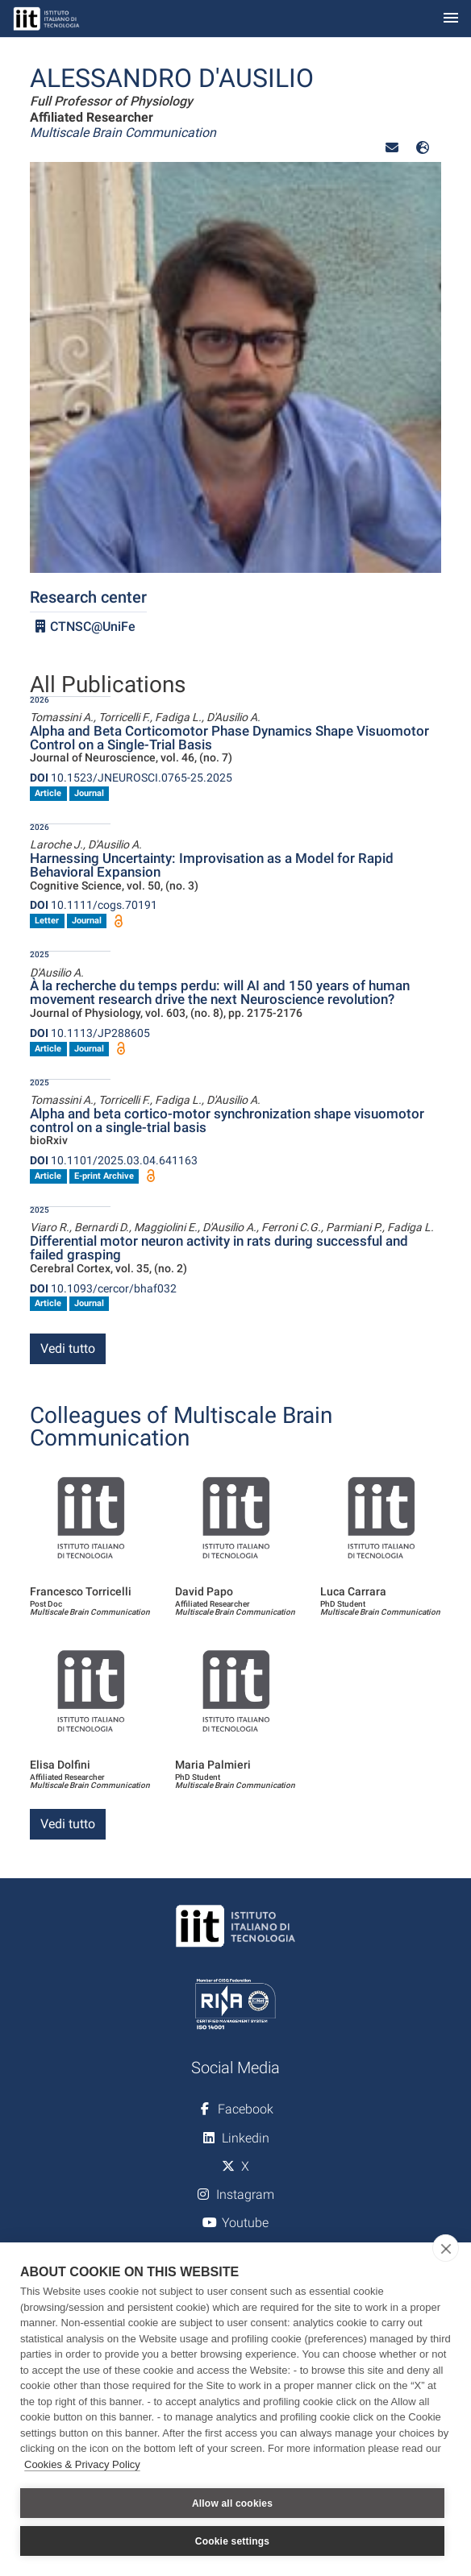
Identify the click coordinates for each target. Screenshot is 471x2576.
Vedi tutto (67, 1348)
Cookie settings (232, 2541)
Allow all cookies (232, 2503)
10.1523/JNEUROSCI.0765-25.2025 (131, 777)
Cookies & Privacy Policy (82, 2464)
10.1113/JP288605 (90, 1033)
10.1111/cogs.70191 (93, 904)
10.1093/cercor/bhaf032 (103, 1288)
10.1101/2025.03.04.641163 (114, 1160)
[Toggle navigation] (451, 19)
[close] (445, 2248)
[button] (392, 148)
